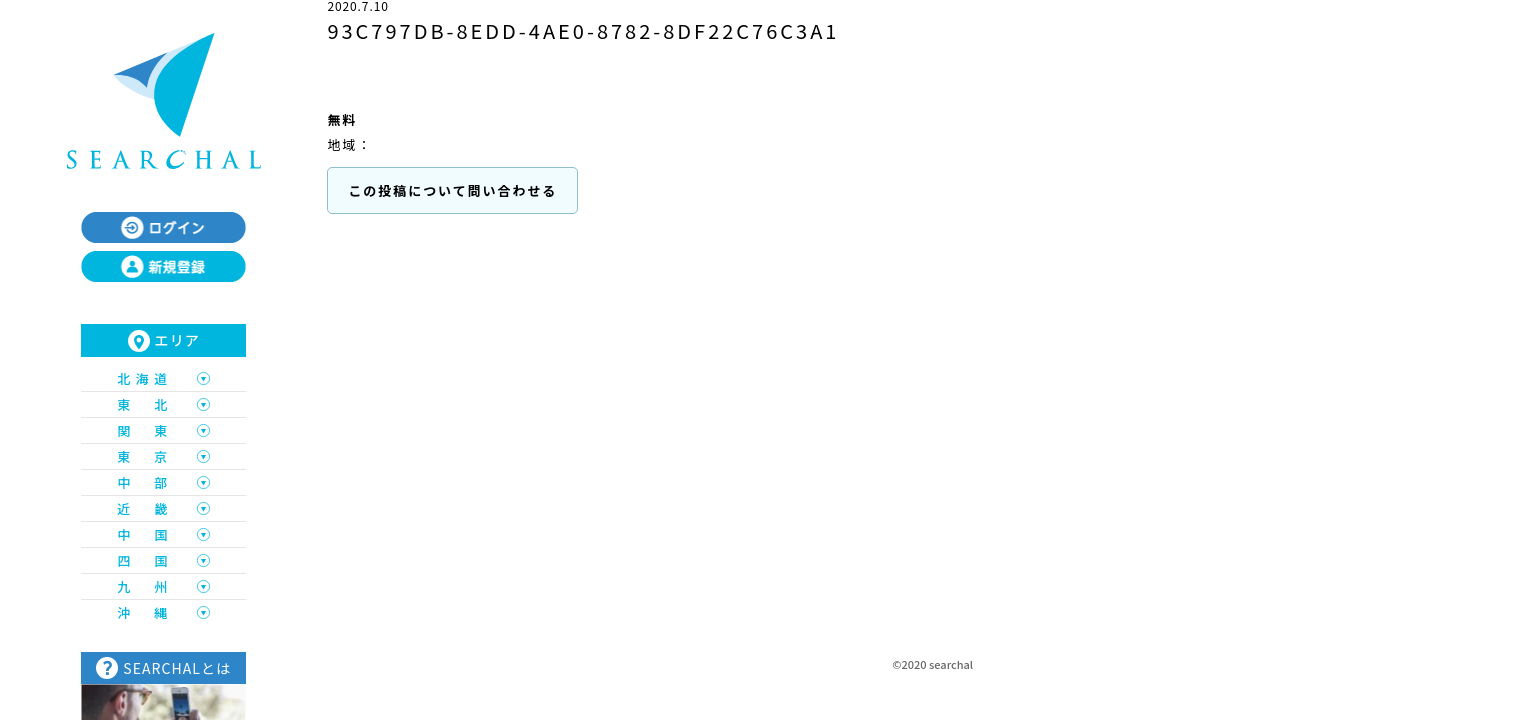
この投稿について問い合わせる (452, 190)
